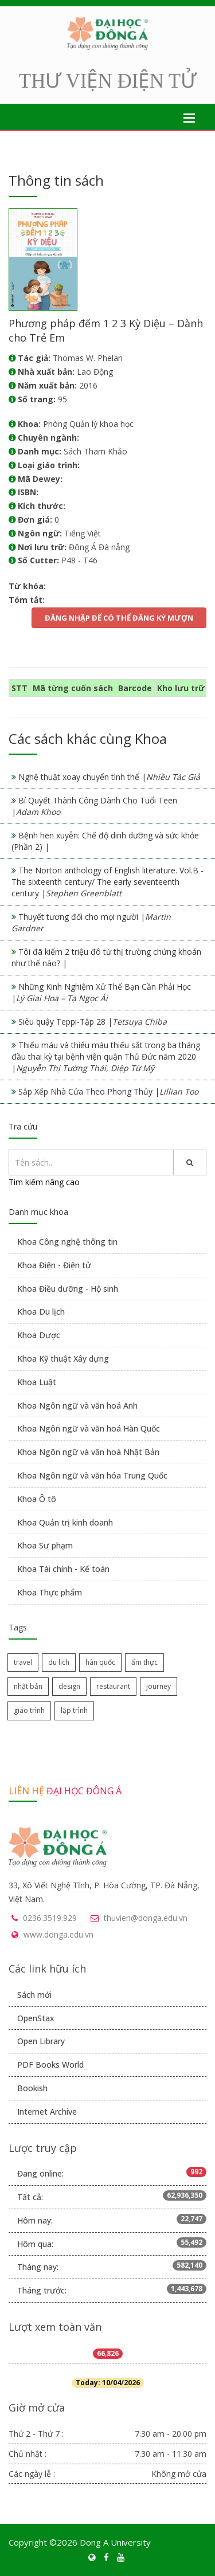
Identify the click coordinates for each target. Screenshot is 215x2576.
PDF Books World (50, 2064)
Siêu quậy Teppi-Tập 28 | (92, 1021)
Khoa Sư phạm (45, 1545)
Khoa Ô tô (36, 1498)
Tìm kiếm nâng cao (44, 1182)
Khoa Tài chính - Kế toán (63, 1568)
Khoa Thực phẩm (49, 1592)
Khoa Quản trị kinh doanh (65, 1522)
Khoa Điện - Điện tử (54, 1265)
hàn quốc (100, 1662)
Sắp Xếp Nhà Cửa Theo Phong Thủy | (108, 1091)
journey (158, 1686)
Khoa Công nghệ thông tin (67, 1241)
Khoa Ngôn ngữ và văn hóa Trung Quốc (92, 1475)
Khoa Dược (38, 1335)
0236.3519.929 (50, 1917)
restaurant (113, 1686)
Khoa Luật (36, 1382)
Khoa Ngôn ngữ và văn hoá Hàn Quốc (88, 1428)
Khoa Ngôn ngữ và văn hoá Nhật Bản (88, 1451)
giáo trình (29, 1710)
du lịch (58, 1662)
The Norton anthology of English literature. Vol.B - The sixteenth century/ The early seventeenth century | (107, 882)
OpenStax (35, 2018)
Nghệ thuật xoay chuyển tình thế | (109, 776)
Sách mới (34, 1994)
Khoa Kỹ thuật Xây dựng (63, 1358)
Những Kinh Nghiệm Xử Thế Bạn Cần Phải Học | (101, 992)
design (69, 1686)
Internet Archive (47, 2111)
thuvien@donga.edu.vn (145, 1917)
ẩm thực (144, 1662)
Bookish (32, 2088)
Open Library (41, 2041)
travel (23, 1662)
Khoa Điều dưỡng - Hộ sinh (67, 1288)
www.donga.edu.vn (58, 1934)
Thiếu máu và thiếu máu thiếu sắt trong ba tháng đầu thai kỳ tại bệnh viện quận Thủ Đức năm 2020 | (105, 1056)
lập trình (74, 1710)
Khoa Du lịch (41, 1311)
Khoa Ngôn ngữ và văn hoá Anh (77, 1405)
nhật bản (28, 1686)
